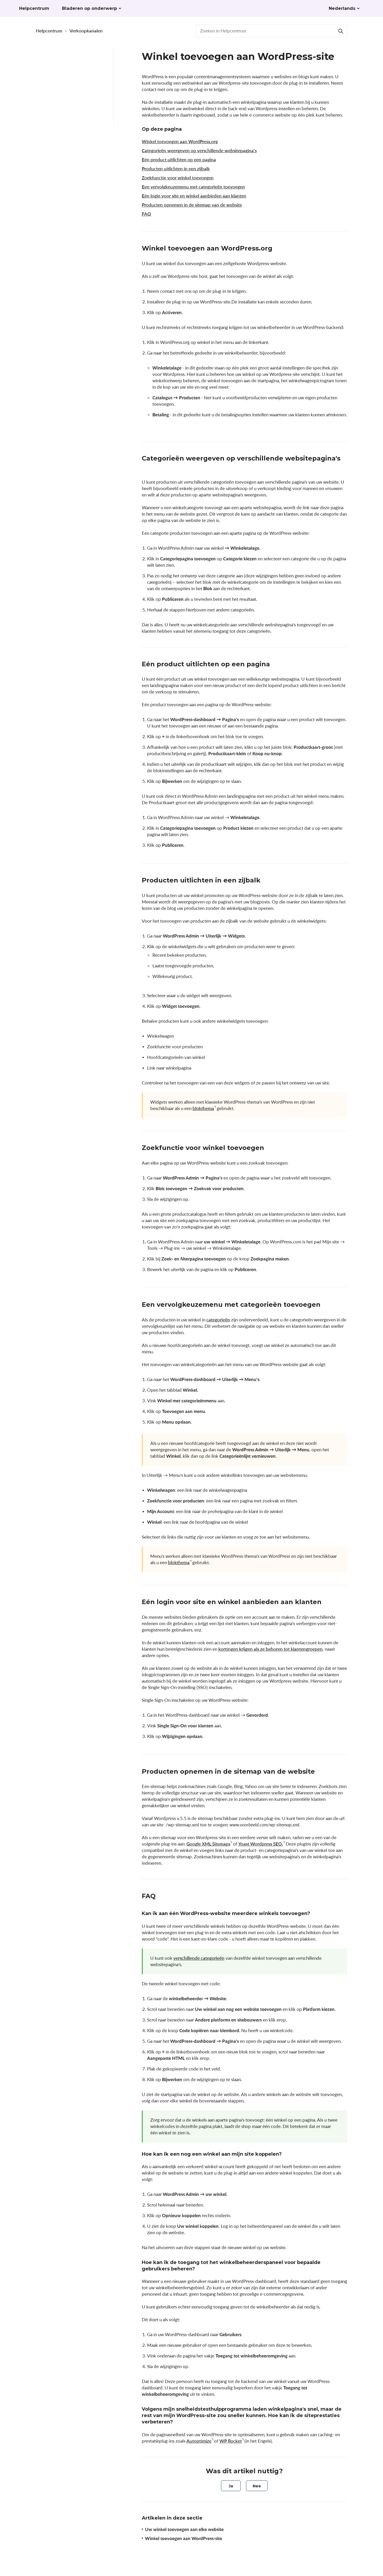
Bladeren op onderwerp (89, 8)
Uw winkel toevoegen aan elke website (184, 2529)
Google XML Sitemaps (208, 1844)
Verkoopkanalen (86, 30)
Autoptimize (198, 2441)
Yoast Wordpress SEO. (260, 1844)
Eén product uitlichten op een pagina (179, 159)
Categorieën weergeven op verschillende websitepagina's (199, 150)
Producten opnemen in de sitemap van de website (192, 205)
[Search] (340, 30)
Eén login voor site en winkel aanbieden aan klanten (194, 196)
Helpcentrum (49, 30)
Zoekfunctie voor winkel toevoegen (178, 177)
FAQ (146, 214)
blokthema (203, 1108)
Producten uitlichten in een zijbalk (176, 168)
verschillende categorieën (198, 1958)
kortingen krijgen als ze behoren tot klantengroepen (270, 1649)
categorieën (218, 1319)
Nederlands (342, 8)
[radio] (231, 2485)
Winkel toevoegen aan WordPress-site (183, 2538)
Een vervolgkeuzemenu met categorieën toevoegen (193, 186)
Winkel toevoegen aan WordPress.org (180, 141)
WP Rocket (230, 2441)
